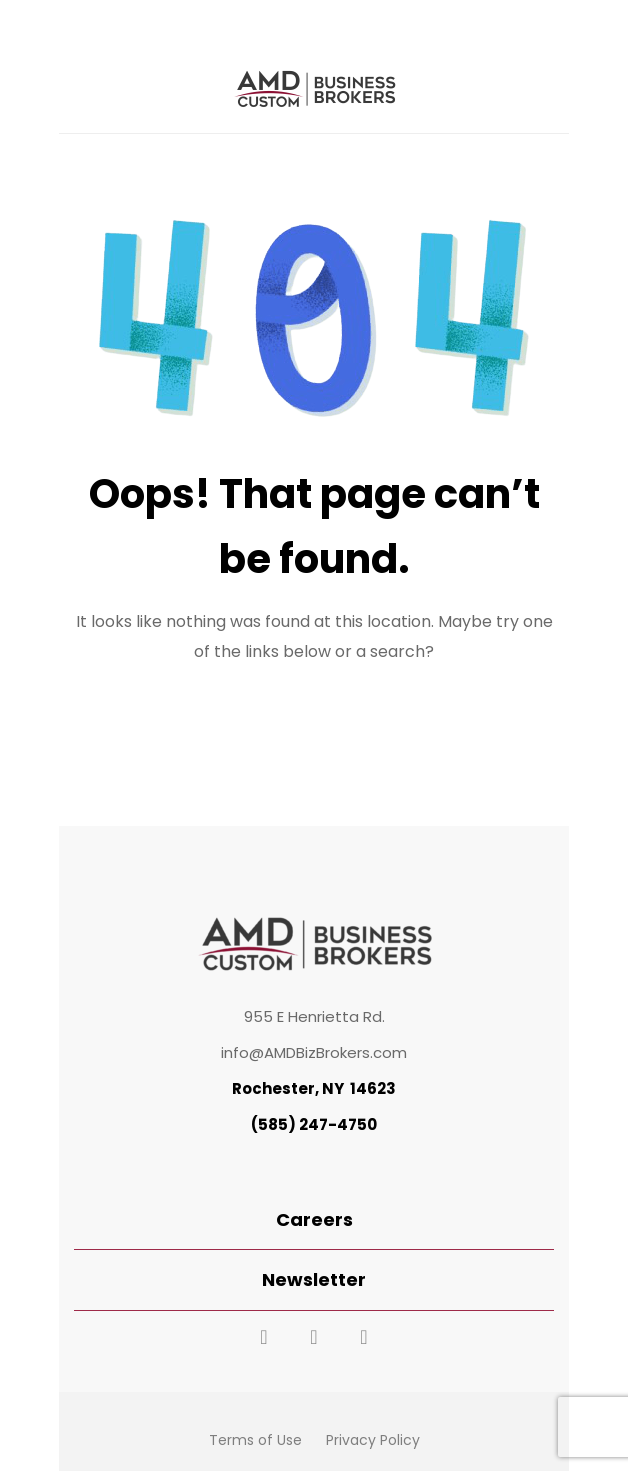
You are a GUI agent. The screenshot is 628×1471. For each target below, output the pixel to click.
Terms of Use (255, 1440)
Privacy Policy (373, 1440)
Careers (314, 1219)
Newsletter (314, 1279)
